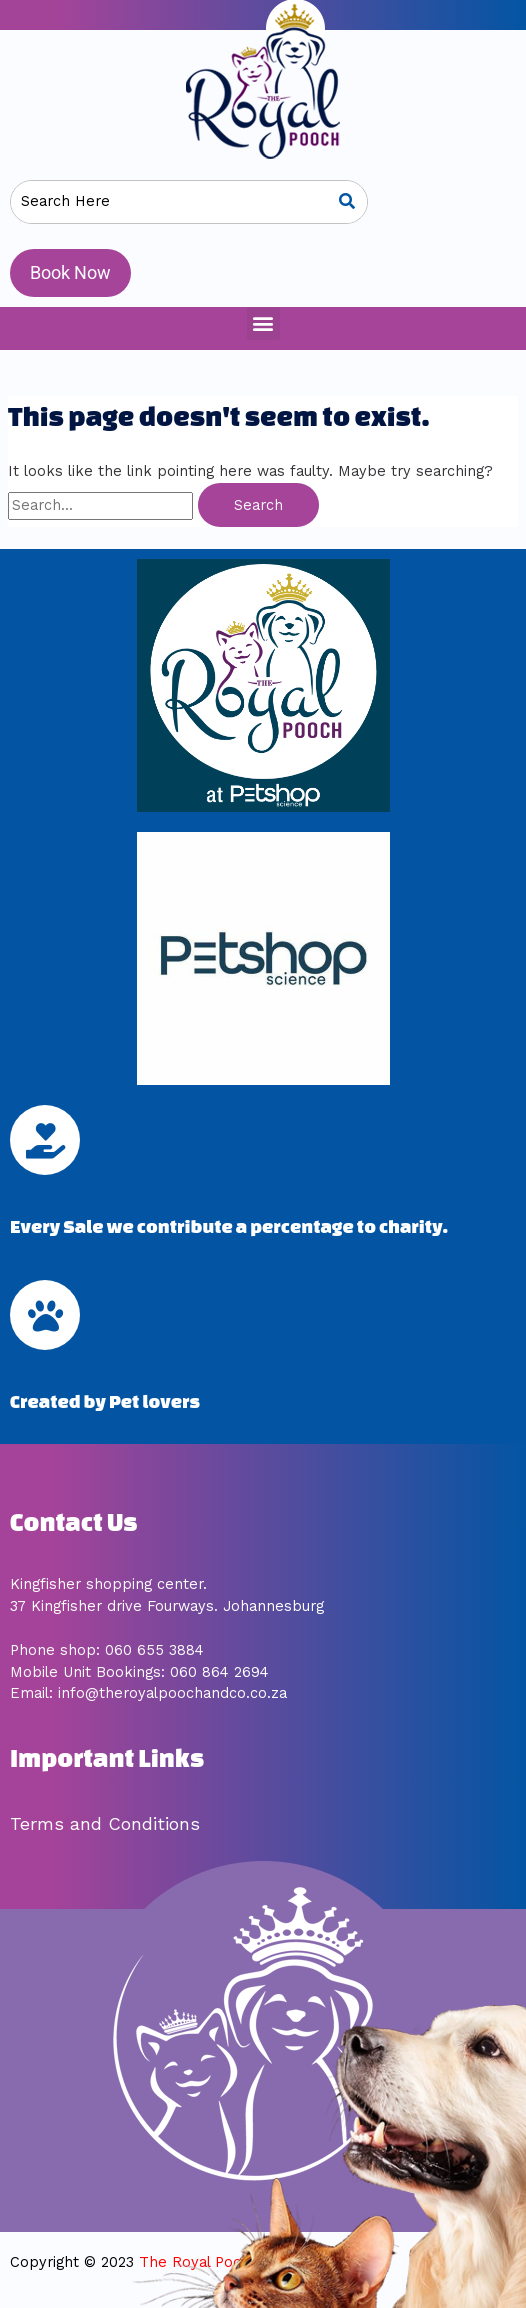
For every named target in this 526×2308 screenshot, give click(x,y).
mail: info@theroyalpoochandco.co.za (153, 1693)
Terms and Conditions (105, 1823)
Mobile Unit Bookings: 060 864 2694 (139, 1672)
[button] (263, 323)
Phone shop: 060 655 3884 (107, 1650)
